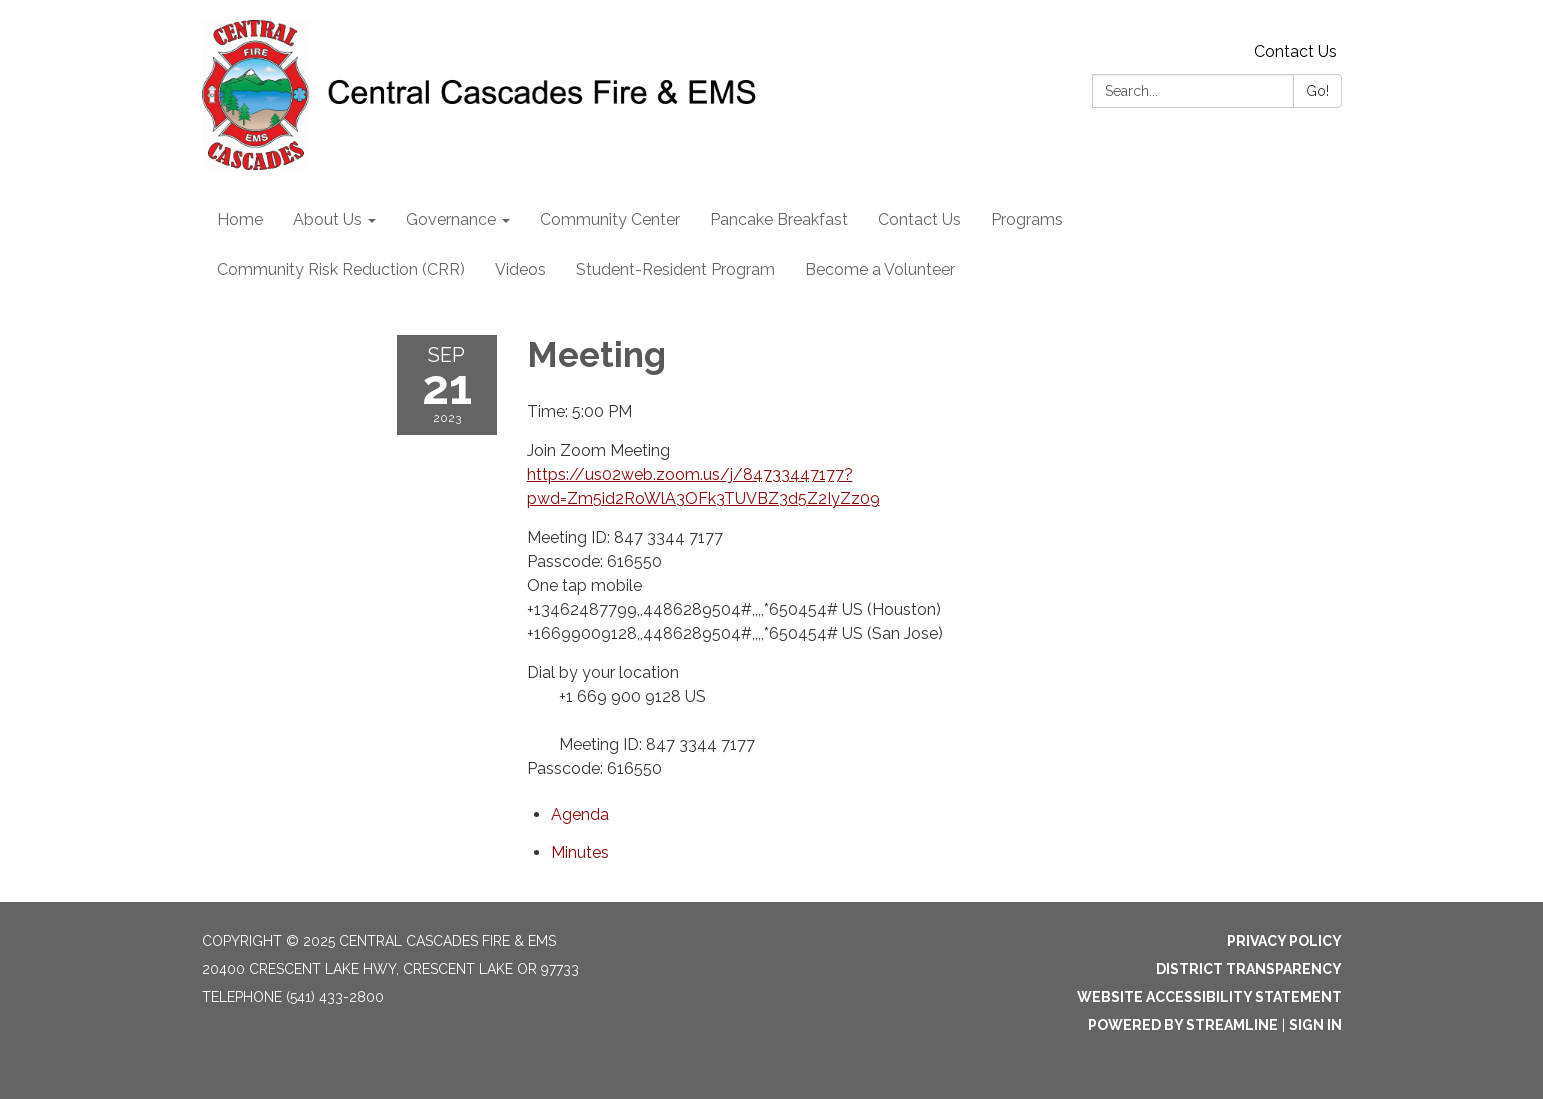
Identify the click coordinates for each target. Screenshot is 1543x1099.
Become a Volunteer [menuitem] (880, 269)
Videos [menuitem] (520, 269)
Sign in (1315, 1025)
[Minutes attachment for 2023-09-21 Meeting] (580, 852)
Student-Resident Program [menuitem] (675, 269)
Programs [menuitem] (1027, 219)
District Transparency (1249, 969)
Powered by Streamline (1183, 1025)
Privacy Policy (1284, 941)
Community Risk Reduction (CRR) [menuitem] (341, 269)
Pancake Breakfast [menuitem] (779, 219)
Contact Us (1295, 51)
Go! (1317, 91)
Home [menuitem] (240, 219)
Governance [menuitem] (451, 219)
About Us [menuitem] (327, 219)
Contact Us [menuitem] (919, 219)
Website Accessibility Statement (1209, 997)
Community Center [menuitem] (610, 219)
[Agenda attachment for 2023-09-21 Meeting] (580, 814)
